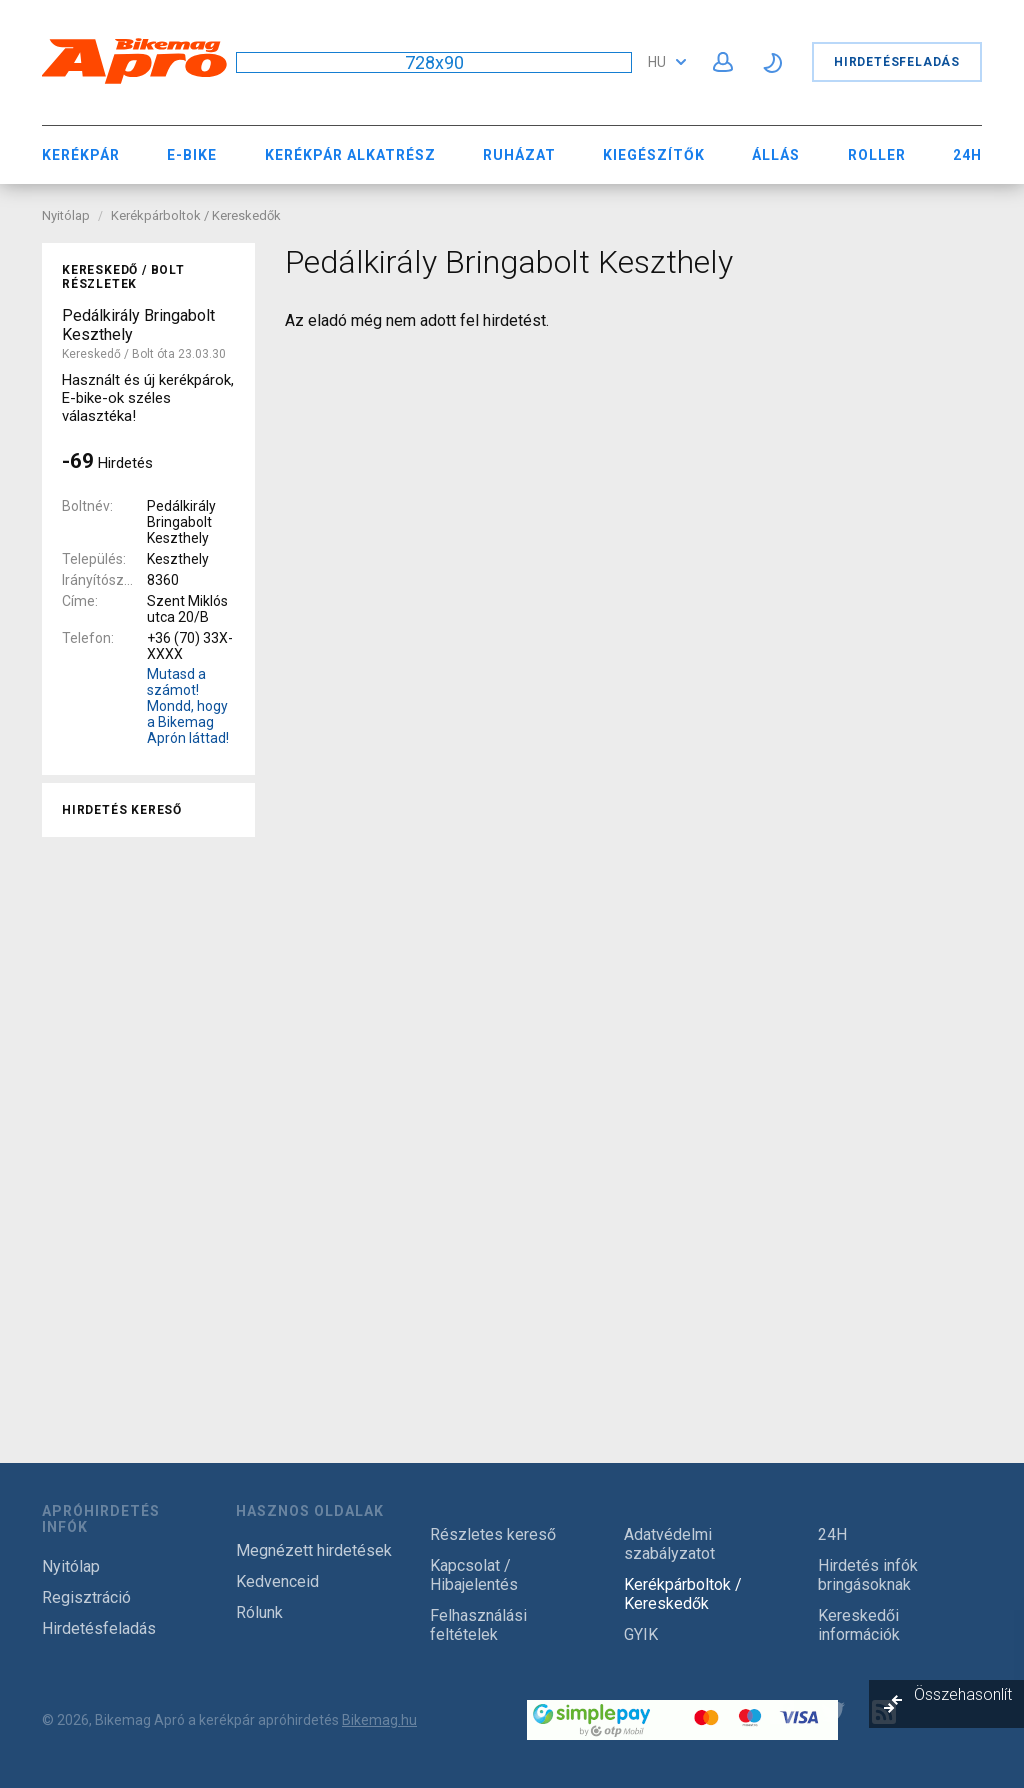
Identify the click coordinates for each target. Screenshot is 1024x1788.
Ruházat (519, 155)
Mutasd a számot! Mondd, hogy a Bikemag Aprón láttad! (188, 706)
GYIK (641, 1634)
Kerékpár (81, 155)
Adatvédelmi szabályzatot (669, 1544)
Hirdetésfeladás (897, 62)
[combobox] (148, 926)
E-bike (192, 155)
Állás (776, 155)
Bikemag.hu (379, 1720)
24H (967, 155)
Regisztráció (86, 1597)
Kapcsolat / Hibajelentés (474, 1575)
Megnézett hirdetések (314, 1550)
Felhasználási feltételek (478, 1625)
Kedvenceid (277, 1581)
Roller (877, 155)
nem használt (119, 1172)
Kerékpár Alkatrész (350, 155)
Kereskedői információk (859, 1625)
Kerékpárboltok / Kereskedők (196, 215)
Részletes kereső (493, 1534)
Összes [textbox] (95, 926)
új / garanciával (124, 1202)
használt (102, 1142)
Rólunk (259, 1612)
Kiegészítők (654, 155)
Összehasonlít (963, 1694)
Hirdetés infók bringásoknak (868, 1575)
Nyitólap (66, 215)
